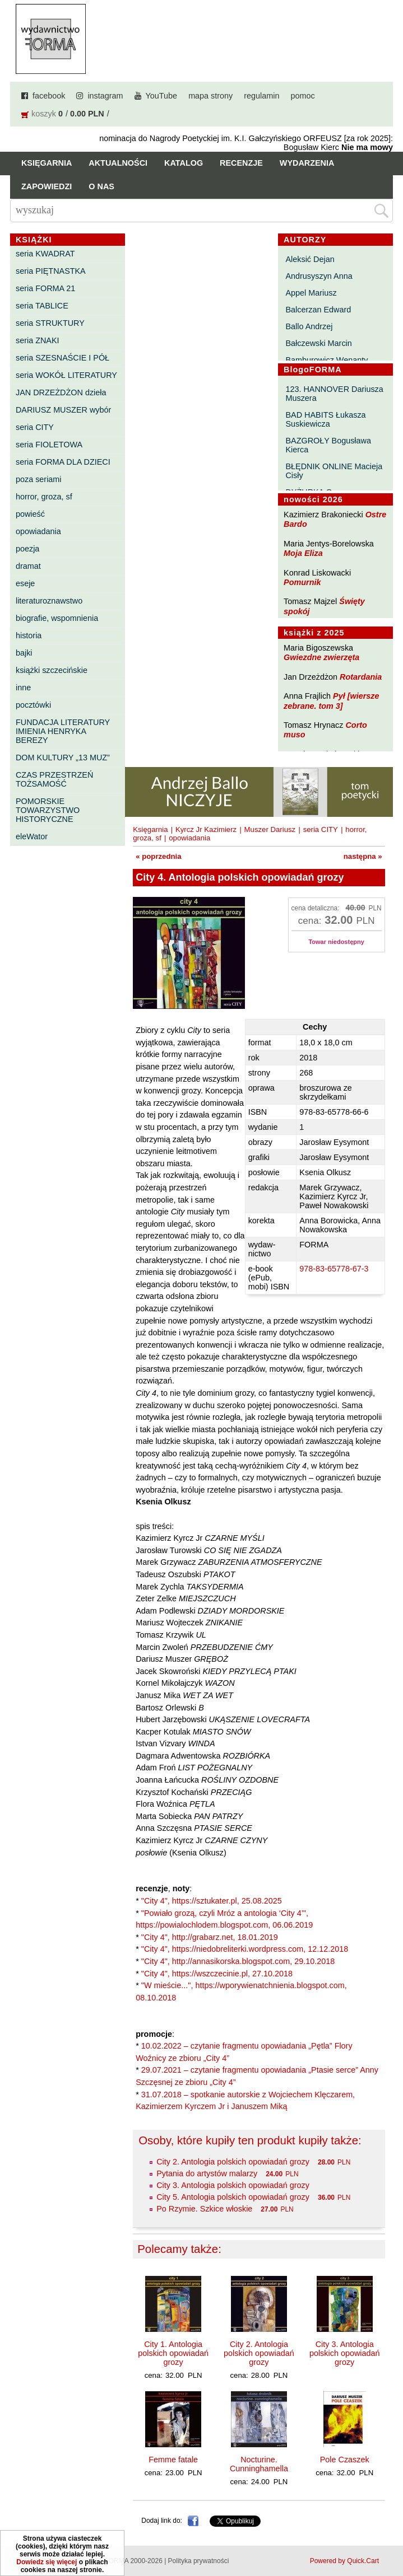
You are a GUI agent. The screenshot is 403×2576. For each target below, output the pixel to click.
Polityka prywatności (198, 2561)
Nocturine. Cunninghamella (259, 2464)
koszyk (43, 113)
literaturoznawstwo (49, 600)
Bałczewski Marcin (318, 343)
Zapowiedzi (46, 186)
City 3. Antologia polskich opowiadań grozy (232, 2185)
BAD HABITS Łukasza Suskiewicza (325, 419)
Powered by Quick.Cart (344, 2561)
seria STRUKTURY (50, 323)
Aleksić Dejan (309, 259)
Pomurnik (302, 582)
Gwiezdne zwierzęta (321, 657)
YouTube (162, 95)
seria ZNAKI (37, 340)
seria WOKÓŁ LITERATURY (66, 375)
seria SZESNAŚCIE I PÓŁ (62, 357)
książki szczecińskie (51, 670)
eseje (25, 583)
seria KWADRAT (45, 253)
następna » (363, 856)
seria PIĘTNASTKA (51, 271)
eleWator (32, 836)
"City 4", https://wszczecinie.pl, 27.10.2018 (217, 1973)
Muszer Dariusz (270, 829)
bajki (24, 652)
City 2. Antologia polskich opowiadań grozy (232, 2161)
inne (23, 687)
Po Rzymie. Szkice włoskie (204, 2208)
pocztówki (33, 704)
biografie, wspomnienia (57, 618)
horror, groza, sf (44, 496)
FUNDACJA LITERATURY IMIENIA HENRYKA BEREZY (63, 731)
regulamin (261, 95)
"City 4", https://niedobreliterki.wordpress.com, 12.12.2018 (244, 1948)
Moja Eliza (303, 553)
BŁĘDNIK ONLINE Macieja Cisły (333, 471)
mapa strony (210, 95)
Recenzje (241, 162)
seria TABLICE (42, 305)
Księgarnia (46, 162)
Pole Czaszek (344, 2459)
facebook (49, 95)
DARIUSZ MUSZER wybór (63, 409)
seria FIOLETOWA (49, 444)
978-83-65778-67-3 (333, 1268)
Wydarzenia (307, 162)
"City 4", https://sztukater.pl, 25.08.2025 (211, 1900)
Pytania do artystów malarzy (206, 2173)
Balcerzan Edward (318, 309)
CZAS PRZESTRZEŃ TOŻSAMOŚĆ (54, 779)
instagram (105, 95)
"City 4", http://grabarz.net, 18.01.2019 (209, 1937)
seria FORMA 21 (45, 288)
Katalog (183, 162)
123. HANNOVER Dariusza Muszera (334, 394)
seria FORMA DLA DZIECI (63, 461)
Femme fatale (173, 2459)
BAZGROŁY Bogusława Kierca (328, 445)
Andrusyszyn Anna (318, 276)
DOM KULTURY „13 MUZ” (63, 757)
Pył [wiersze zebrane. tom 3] (331, 700)
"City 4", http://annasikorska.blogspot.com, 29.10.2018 (238, 1961)
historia (28, 635)
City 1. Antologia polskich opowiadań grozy (173, 2353)
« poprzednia (158, 856)
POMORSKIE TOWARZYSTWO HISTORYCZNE (48, 810)
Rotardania (361, 676)
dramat (28, 566)
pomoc (303, 95)
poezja (27, 548)
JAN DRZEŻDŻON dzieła (61, 392)
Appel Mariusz (310, 292)
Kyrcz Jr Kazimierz (206, 829)
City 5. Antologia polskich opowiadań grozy (232, 2196)
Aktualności (118, 162)
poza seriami (39, 479)
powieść (30, 513)
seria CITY (35, 427)
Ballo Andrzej (308, 326)
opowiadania (38, 531)
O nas (101, 186)
